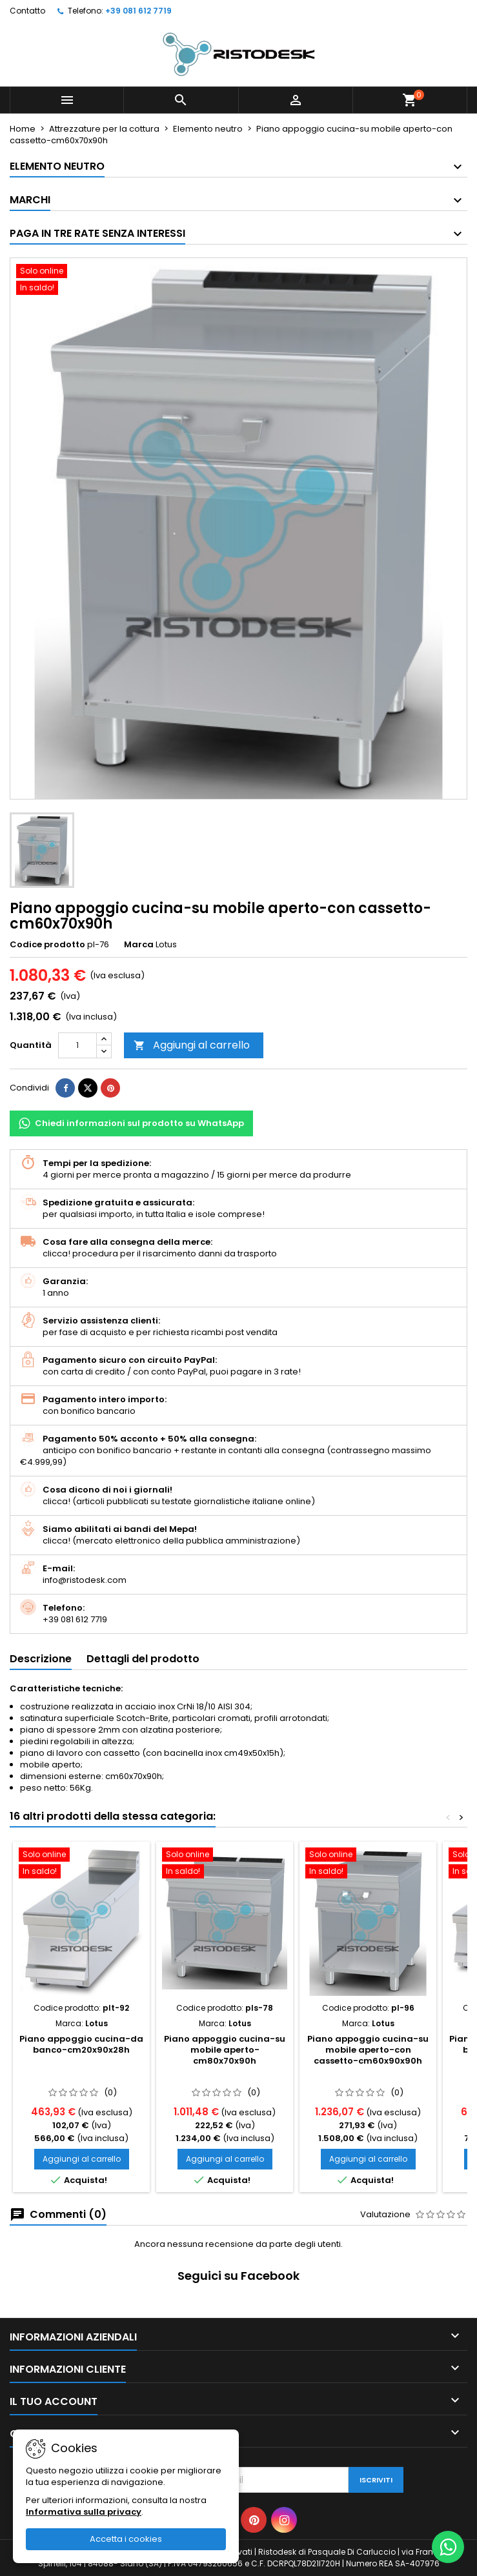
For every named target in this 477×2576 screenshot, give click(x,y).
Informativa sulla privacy (83, 2512)
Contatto (27, 10)
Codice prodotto (47, 945)
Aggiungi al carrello (192, 1045)
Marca (139, 945)
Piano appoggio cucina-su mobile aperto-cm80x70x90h (224, 2050)
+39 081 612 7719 (138, 10)
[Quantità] (77, 1045)
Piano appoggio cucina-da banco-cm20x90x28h (81, 2044)
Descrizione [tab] (41, 1658)
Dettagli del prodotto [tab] (142, 1658)
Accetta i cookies (126, 2539)
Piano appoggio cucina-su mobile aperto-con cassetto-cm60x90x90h (368, 2050)
